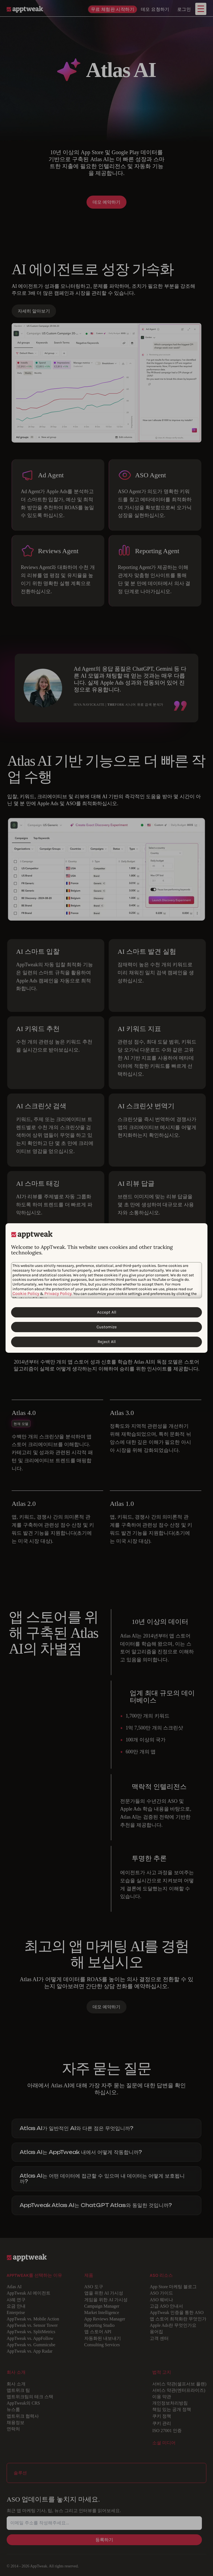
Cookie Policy (25, 1293)
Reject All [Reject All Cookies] (107, 1341)
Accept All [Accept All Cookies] (106, 1312)
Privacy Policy (58, 1293)
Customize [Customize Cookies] (107, 1326)
